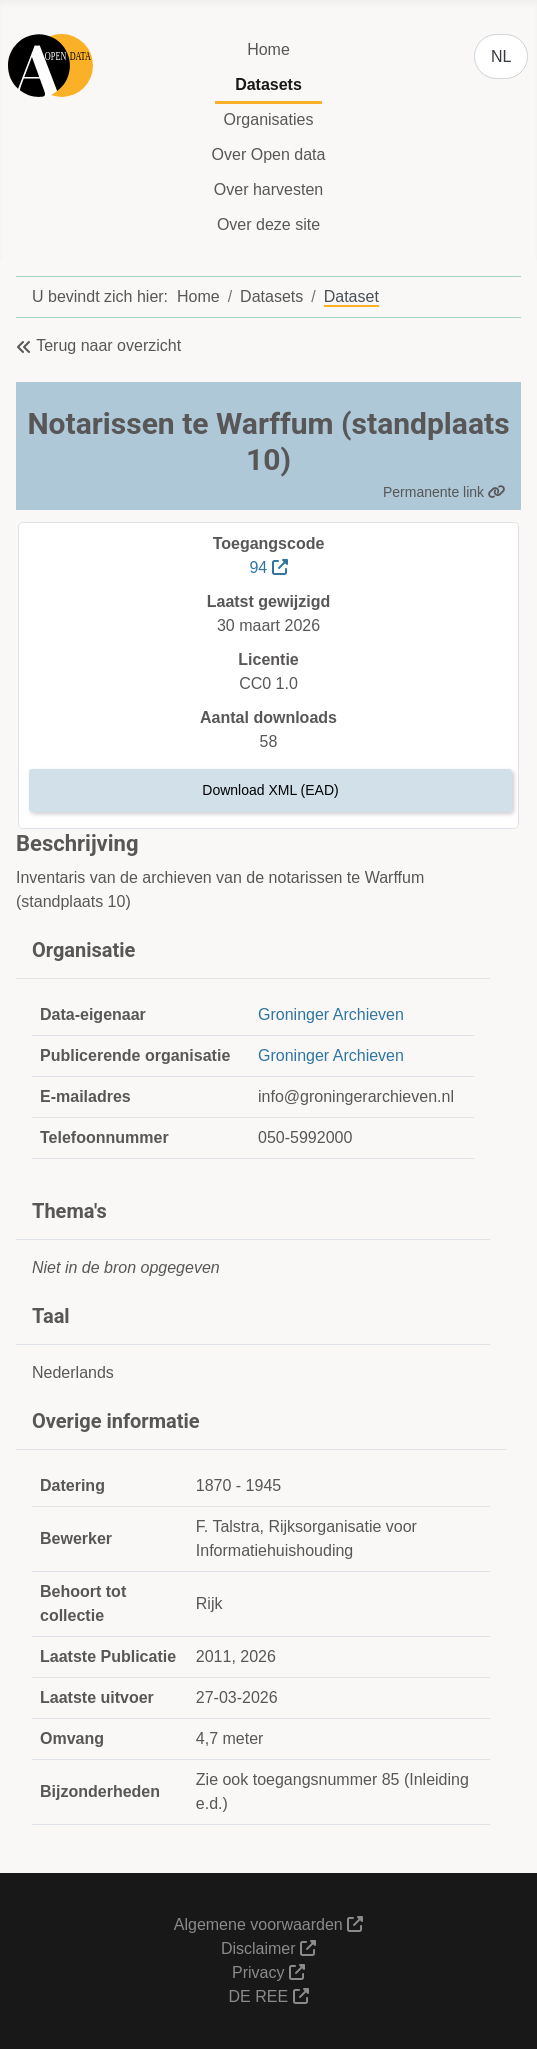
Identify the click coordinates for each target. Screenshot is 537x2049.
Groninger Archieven (331, 1014)
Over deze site (268, 224)
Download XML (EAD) (270, 790)
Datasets (268, 84)
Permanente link (444, 492)
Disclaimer (268, 1948)
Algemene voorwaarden (268, 1924)
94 (268, 567)
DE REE (268, 1996)
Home (268, 49)
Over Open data (269, 154)
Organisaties (269, 119)
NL (501, 56)
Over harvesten (268, 189)
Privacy (268, 1972)
